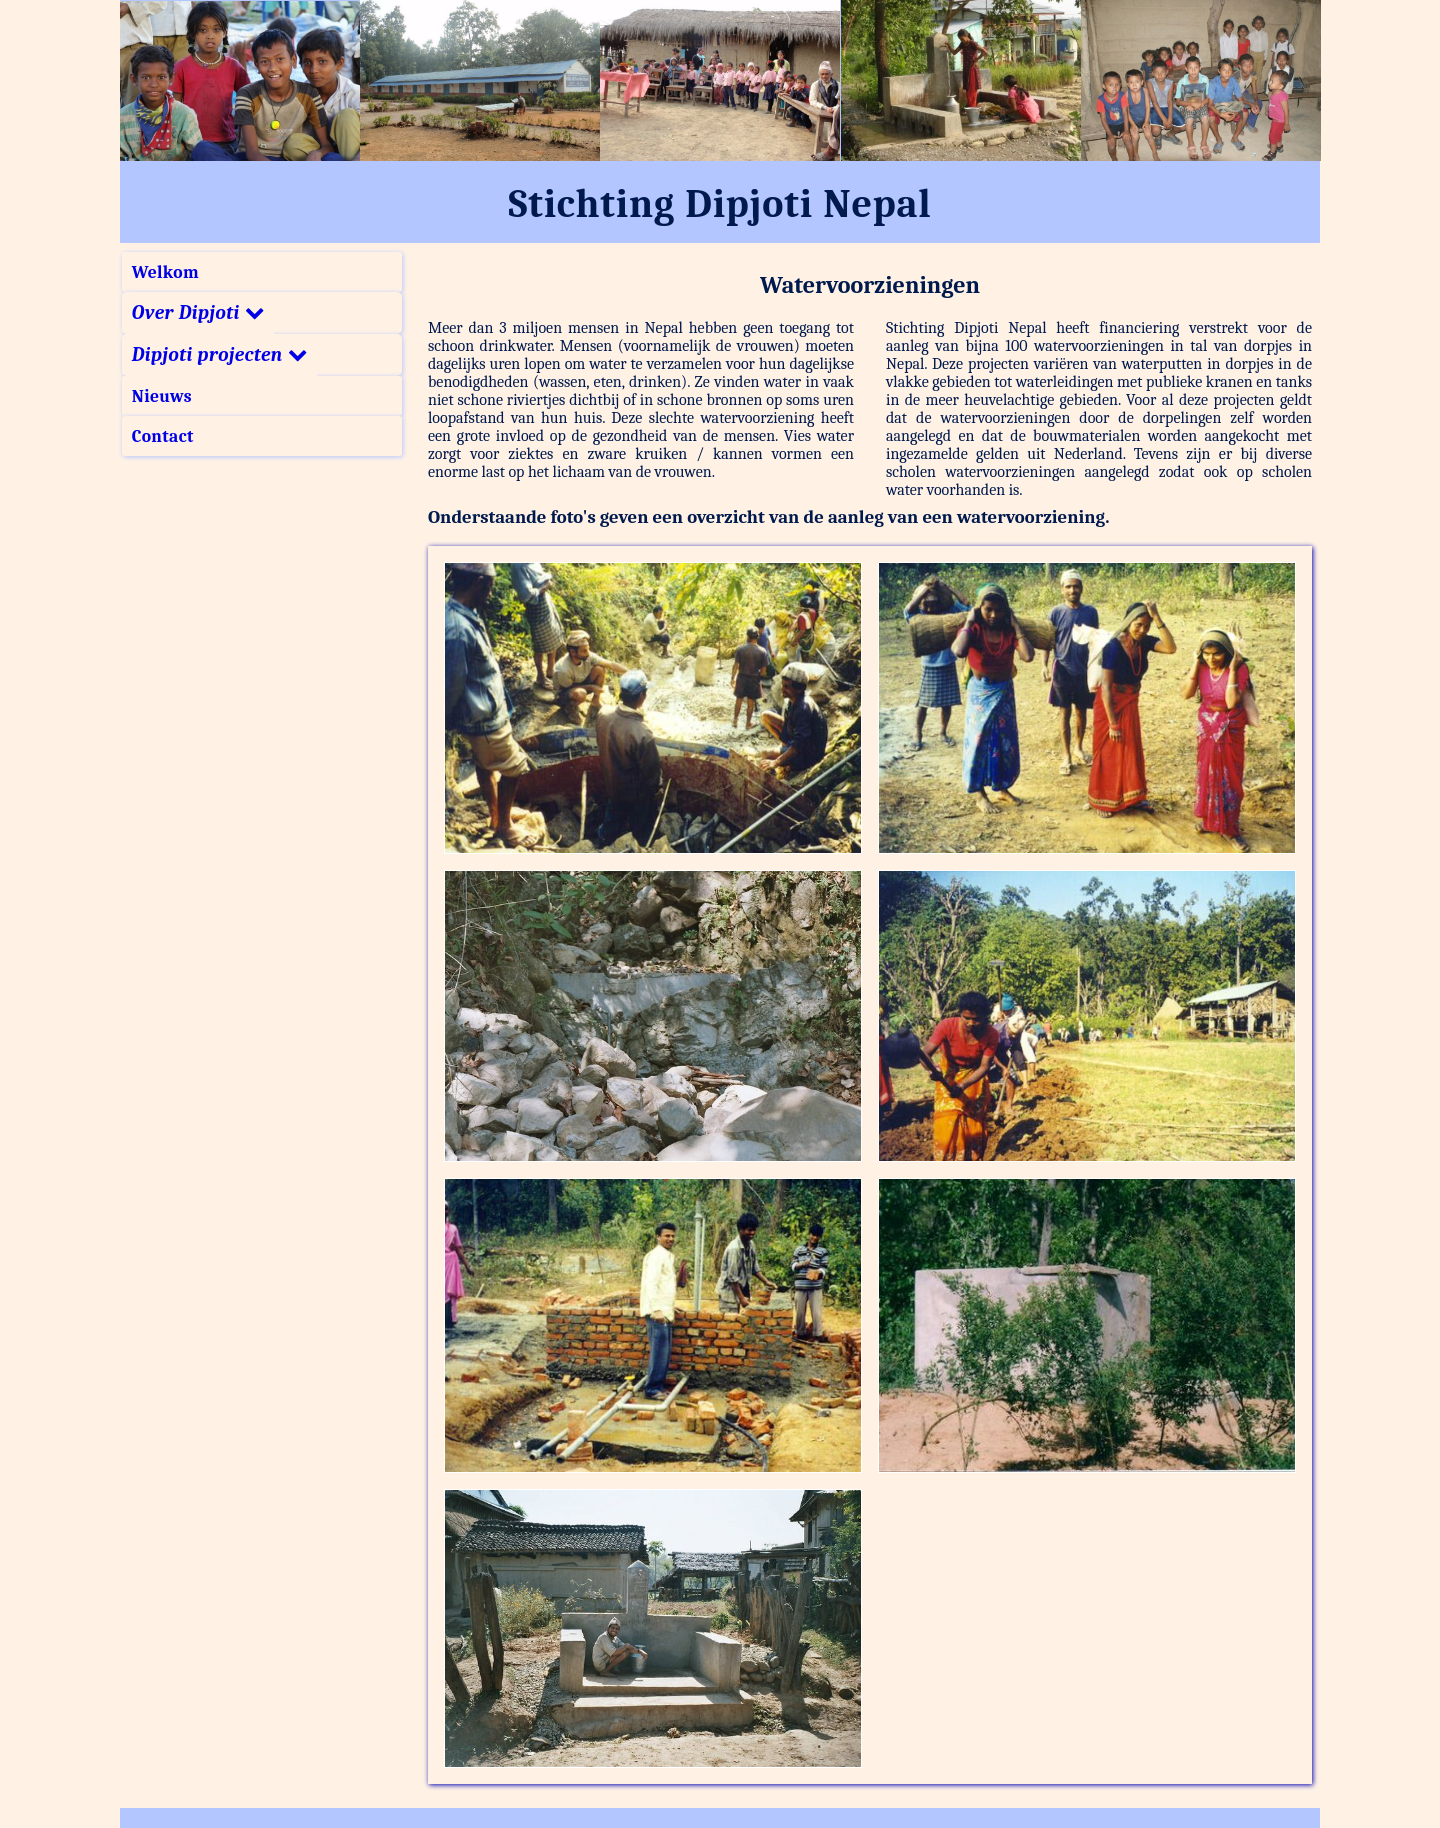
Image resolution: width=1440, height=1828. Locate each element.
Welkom (165, 272)
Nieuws (162, 396)
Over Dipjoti (198, 313)
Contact (163, 436)
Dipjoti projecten (219, 355)
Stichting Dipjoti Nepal (720, 204)
